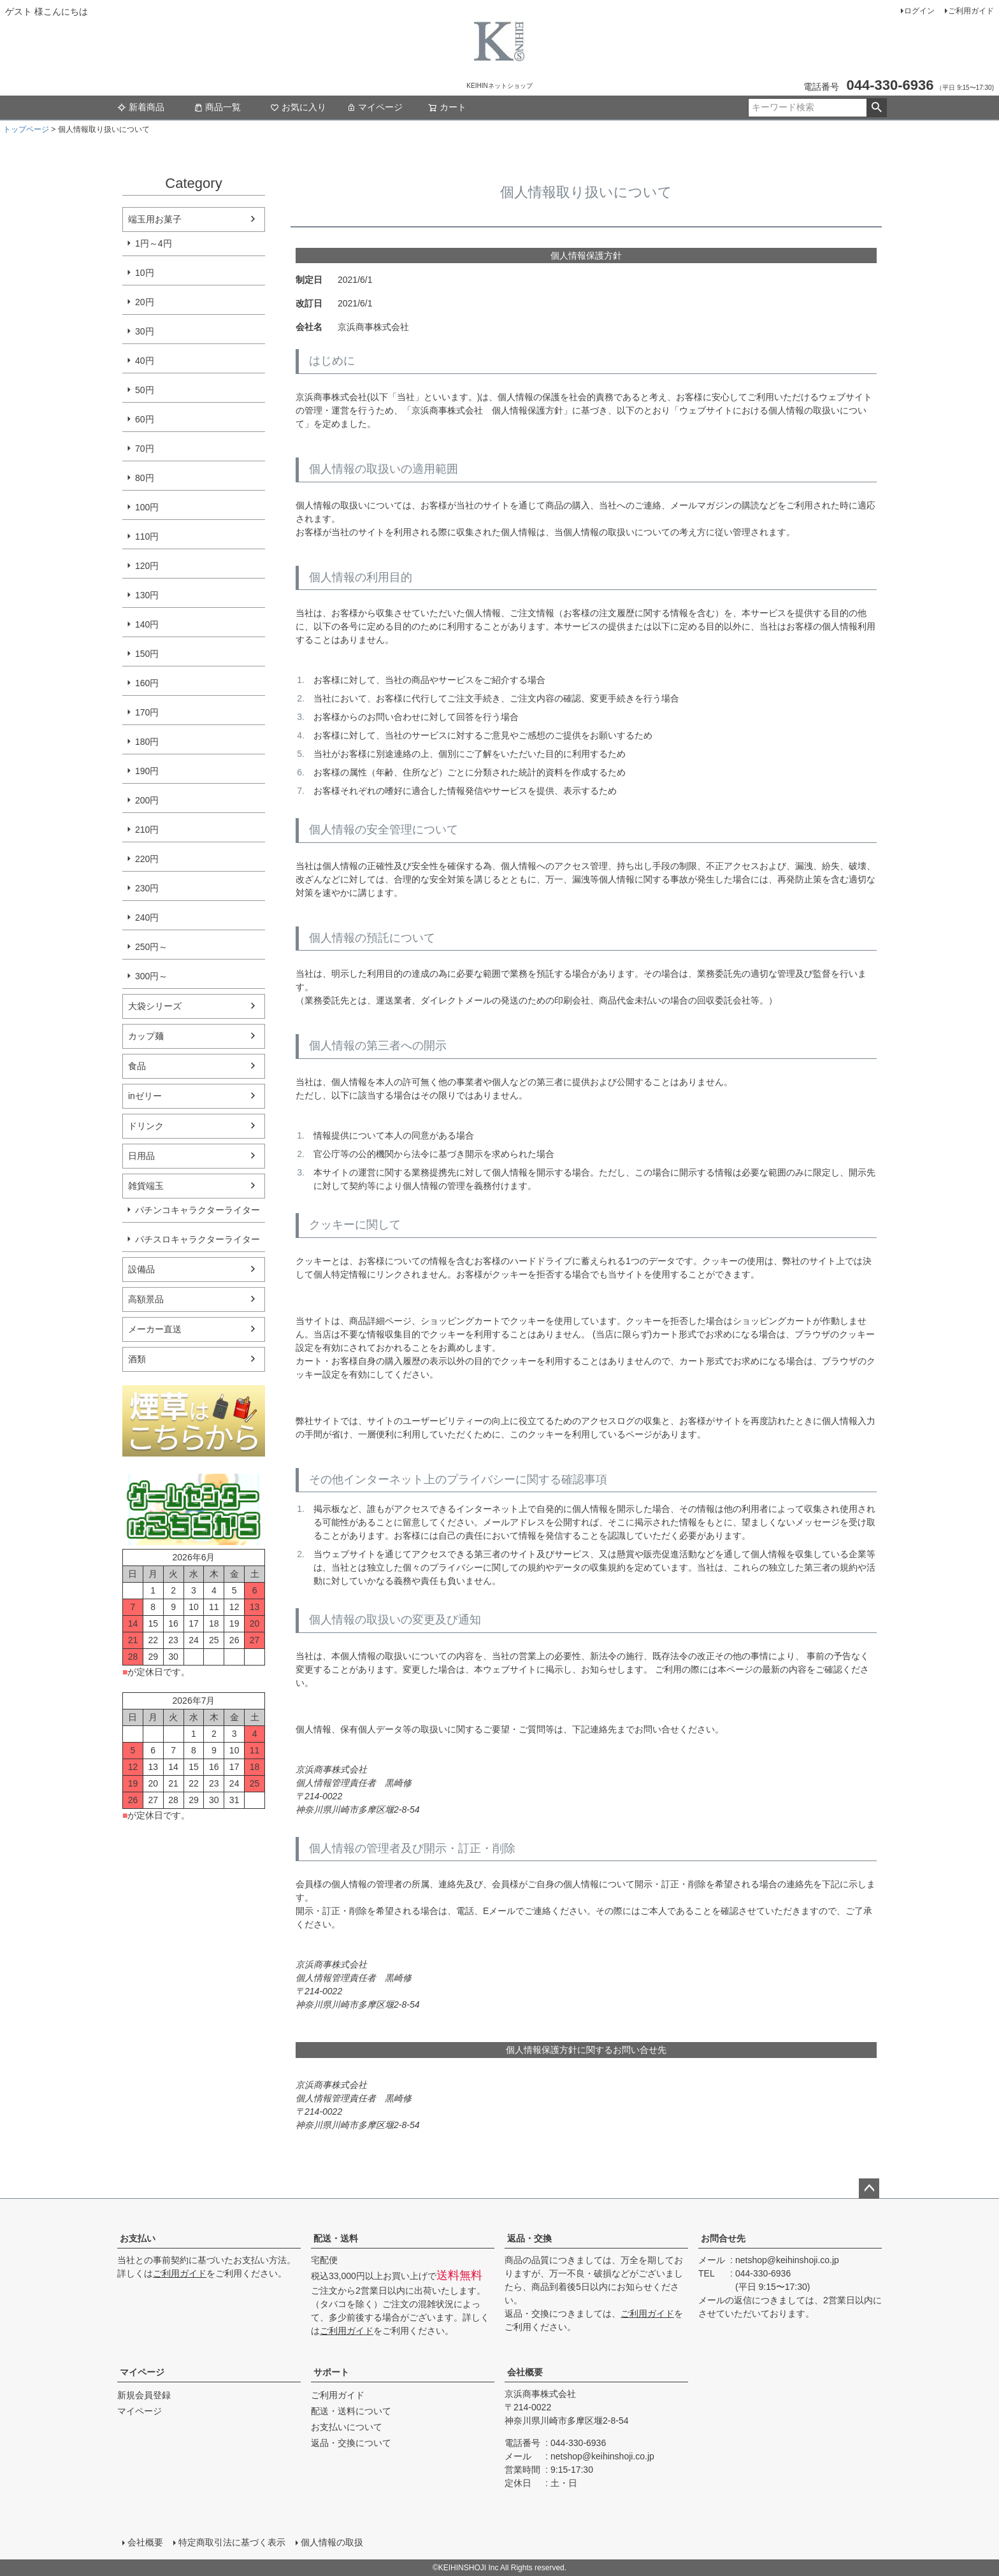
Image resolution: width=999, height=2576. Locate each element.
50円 (144, 390)
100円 (147, 507)
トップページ (26, 129)
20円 (144, 302)
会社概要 (525, 2372)
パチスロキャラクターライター (197, 1239)
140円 (147, 624)
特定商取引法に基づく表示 (231, 2542)
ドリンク (146, 1126)
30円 (144, 331)
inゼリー (145, 1096)
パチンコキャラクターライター (197, 1210)
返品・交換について (351, 2443)
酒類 (137, 1359)
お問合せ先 (723, 2238)
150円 (147, 654)
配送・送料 (335, 2238)
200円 (147, 800)
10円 (144, 273)
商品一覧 (217, 107)
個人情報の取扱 (332, 2542)
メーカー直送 (155, 1329)
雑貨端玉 (146, 1186)
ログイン (919, 10)
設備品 (141, 1269)
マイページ (375, 107)
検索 (876, 108)
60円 (144, 419)
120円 (147, 566)
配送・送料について (351, 2411)
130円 (147, 595)
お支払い (137, 2238)
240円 (147, 917)
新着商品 (140, 107)
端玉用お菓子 (155, 219)
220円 (147, 859)
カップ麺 (146, 1036)
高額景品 (146, 1299)
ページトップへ (869, 2188)
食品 (137, 1066)
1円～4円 (153, 243)
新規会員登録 (144, 2395)
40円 (144, 361)
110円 (147, 536)
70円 (144, 448)
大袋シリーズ (155, 1006)
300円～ (151, 976)
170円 (147, 712)
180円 (147, 742)
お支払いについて (346, 2427)
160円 (147, 683)
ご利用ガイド (971, 10)
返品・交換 (529, 2238)
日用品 (141, 1156)
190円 (147, 771)
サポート (331, 2372)
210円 (147, 829)
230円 (147, 888)
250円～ (151, 947)
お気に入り (298, 107)
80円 (144, 478)
